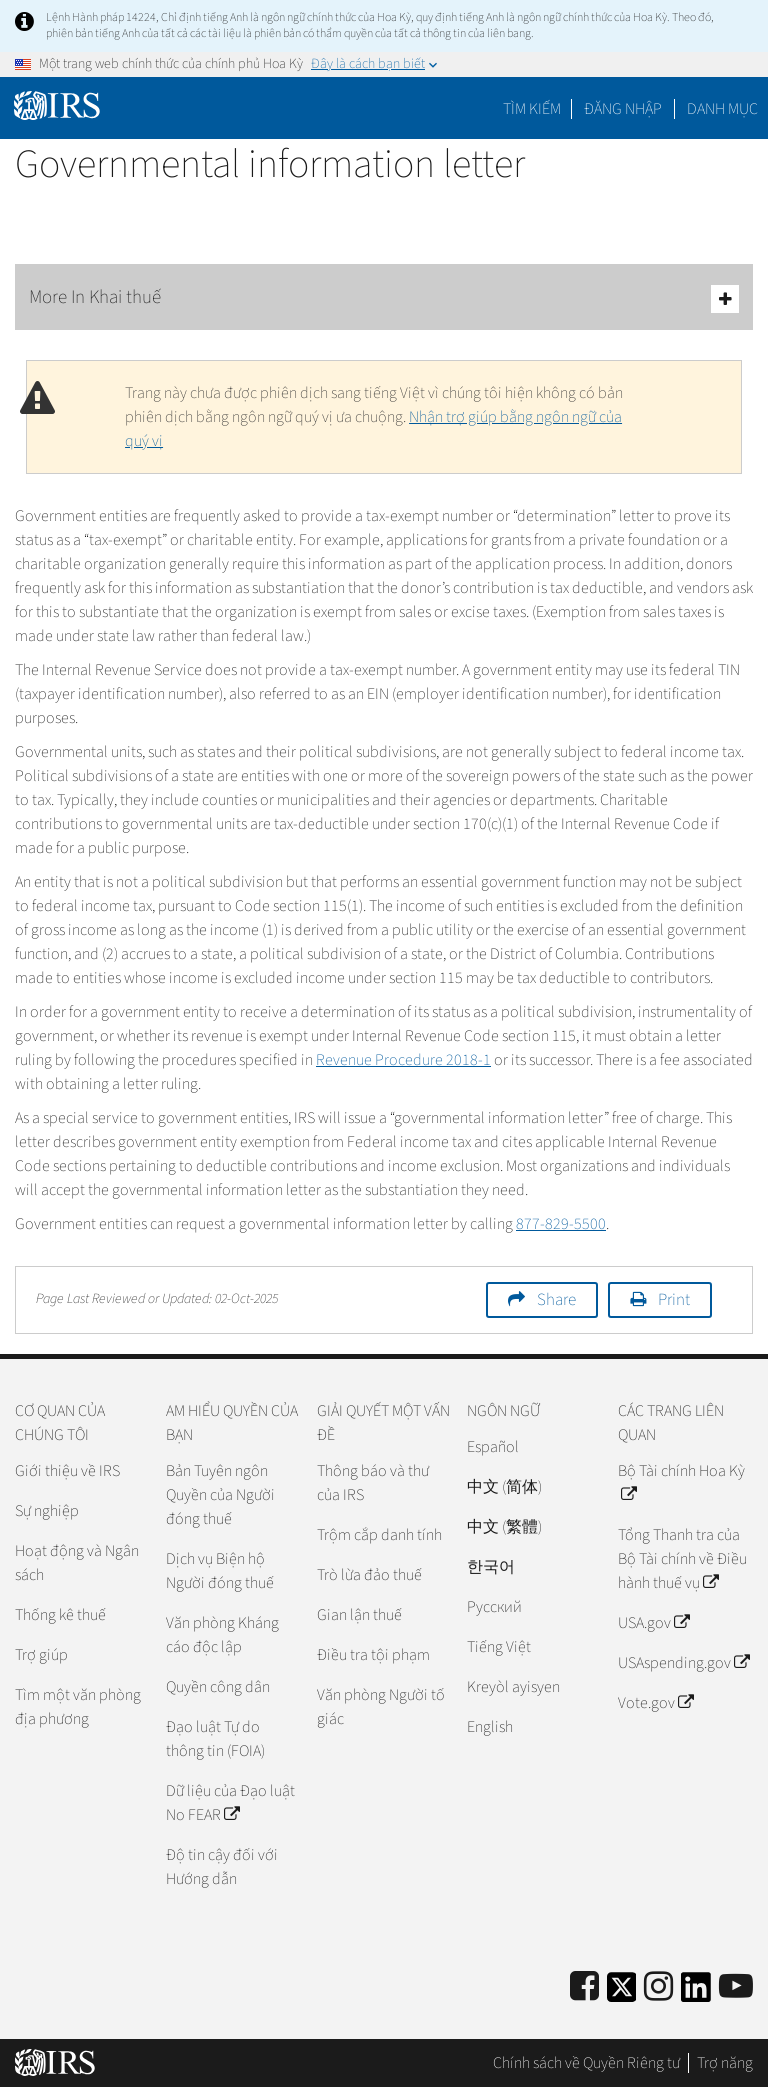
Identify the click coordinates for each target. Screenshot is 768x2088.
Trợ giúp (41, 1655)
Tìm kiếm (532, 109)
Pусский (494, 1607)
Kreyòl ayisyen (513, 1687)
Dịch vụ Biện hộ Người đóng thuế (220, 1571)
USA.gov (653, 1623)
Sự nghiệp (47, 1511)
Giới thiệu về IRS (67, 1471)
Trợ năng (725, 2063)
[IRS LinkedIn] (696, 1993)
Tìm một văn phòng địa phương (78, 1707)
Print (674, 1300)
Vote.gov (655, 1703)
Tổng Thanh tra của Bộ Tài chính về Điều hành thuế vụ (682, 1559)
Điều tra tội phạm (373, 1655)
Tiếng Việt (499, 1647)
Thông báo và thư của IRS (373, 1483)
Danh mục (722, 109)
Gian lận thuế (359, 1615)
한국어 (491, 1567)
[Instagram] (658, 1987)
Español (493, 1447)
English (490, 1727)
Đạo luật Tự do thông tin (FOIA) (215, 1739)
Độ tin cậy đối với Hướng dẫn (222, 1867)
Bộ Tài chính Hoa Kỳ (681, 1483)
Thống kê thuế (60, 1615)
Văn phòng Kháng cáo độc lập (222, 1635)
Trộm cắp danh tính (379, 1535)
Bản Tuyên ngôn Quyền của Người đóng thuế (220, 1495)
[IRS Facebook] (584, 1987)
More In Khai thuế (384, 298)
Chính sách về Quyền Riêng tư (586, 2063)
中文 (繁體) (504, 1527)
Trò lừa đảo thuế (369, 1575)
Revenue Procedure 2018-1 (403, 1060)
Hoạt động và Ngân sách (77, 1563)
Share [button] (556, 1300)
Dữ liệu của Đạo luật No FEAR (230, 1803)
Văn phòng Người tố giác (381, 1707)
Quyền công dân (218, 1687)
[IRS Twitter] (622, 1993)
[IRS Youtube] (736, 1987)
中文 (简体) (504, 1487)
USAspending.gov (683, 1663)
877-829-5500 (561, 1224)
